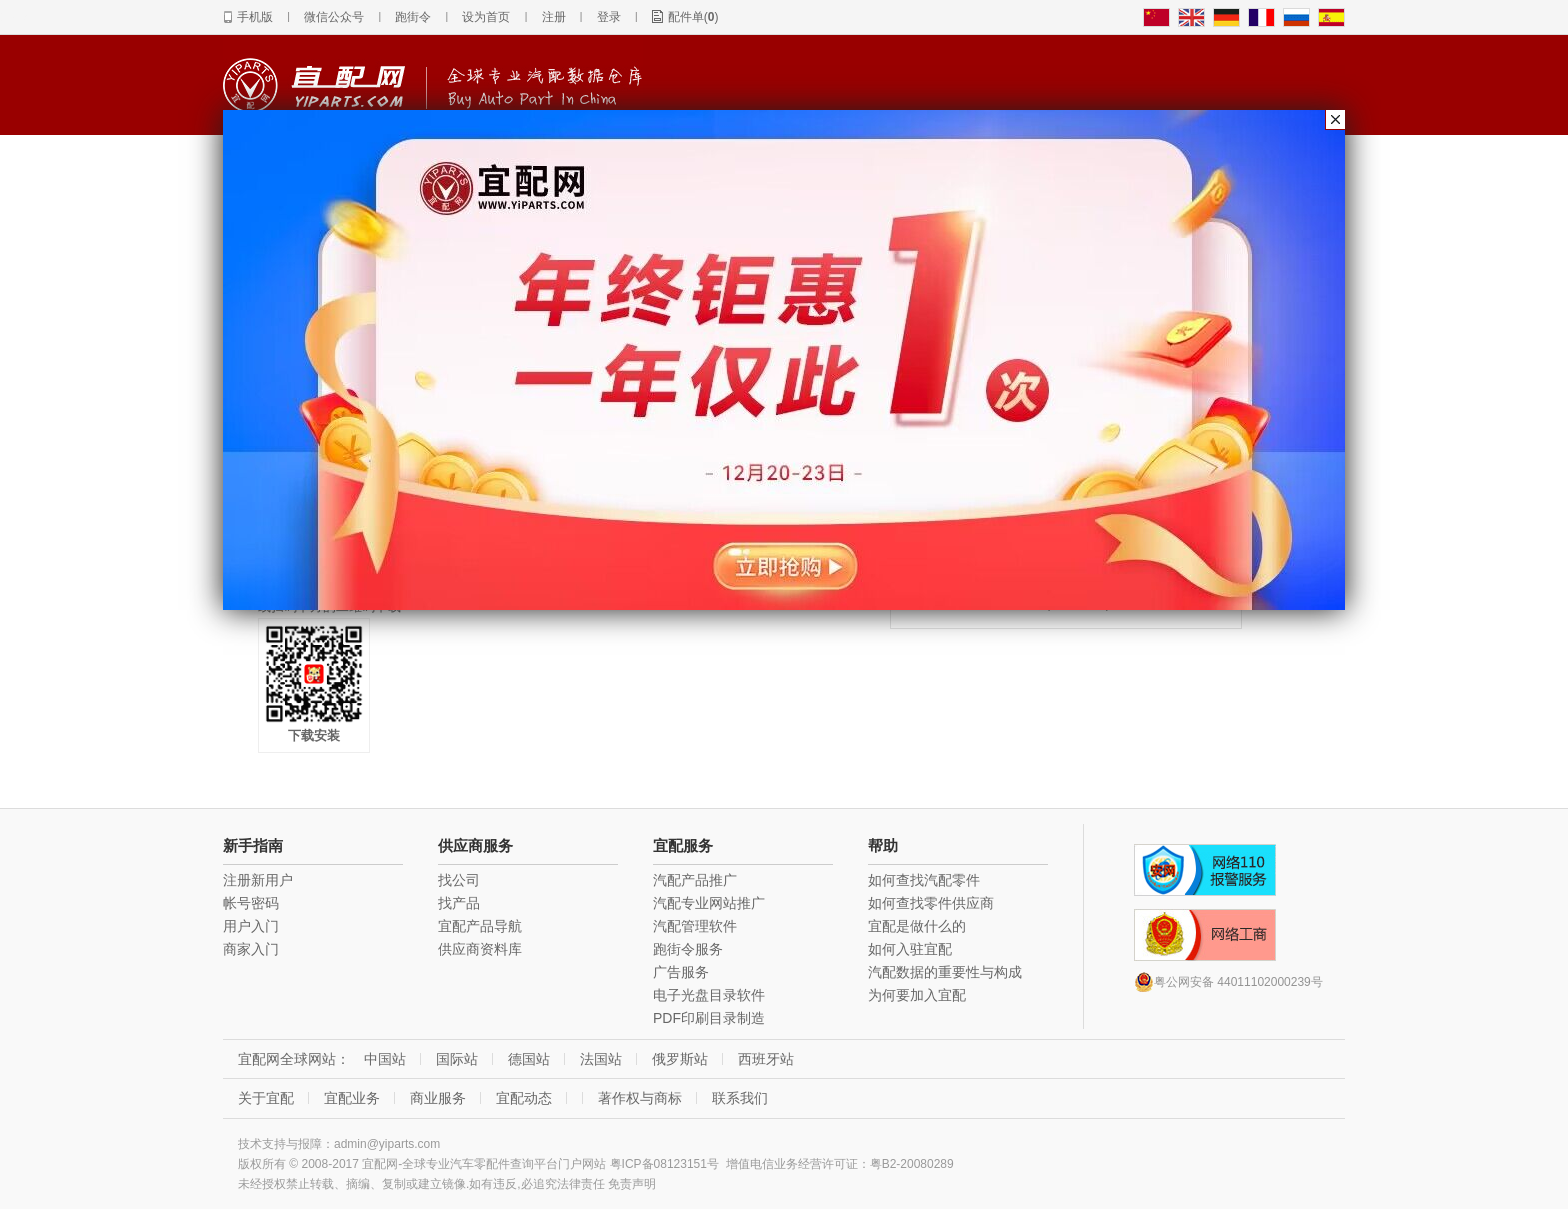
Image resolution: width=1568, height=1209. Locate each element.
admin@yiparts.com (387, 1144)
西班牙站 (766, 1059)
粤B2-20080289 (912, 1164)
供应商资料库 (480, 949)
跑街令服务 (688, 949)
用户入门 (251, 926)
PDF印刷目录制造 (709, 1018)
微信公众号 (334, 17)
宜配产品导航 (480, 926)
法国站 (601, 1059)
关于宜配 (266, 1098)
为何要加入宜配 (917, 995)
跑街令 (413, 17)
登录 (609, 17)
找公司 (459, 880)
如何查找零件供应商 (931, 903)
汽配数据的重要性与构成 (945, 972)
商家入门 (251, 949)
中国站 (385, 1059)
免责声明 (632, 1184)
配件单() (693, 17)
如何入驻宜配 (910, 949)
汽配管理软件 (695, 926)
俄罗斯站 (680, 1059)
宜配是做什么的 (917, 926)
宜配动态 (524, 1098)
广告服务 (681, 972)
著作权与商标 (640, 1098)
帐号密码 (251, 903)
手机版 (255, 17)
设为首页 (486, 17)
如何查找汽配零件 (924, 880)
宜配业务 (352, 1098)
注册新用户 (258, 880)
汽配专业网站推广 (709, 903)
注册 (554, 17)
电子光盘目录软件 (709, 995)
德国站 (529, 1059)
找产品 (459, 903)
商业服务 (438, 1098)
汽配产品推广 (695, 880)
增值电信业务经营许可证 (792, 1164)
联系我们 (740, 1098)
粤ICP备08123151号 (664, 1164)
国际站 (457, 1059)
